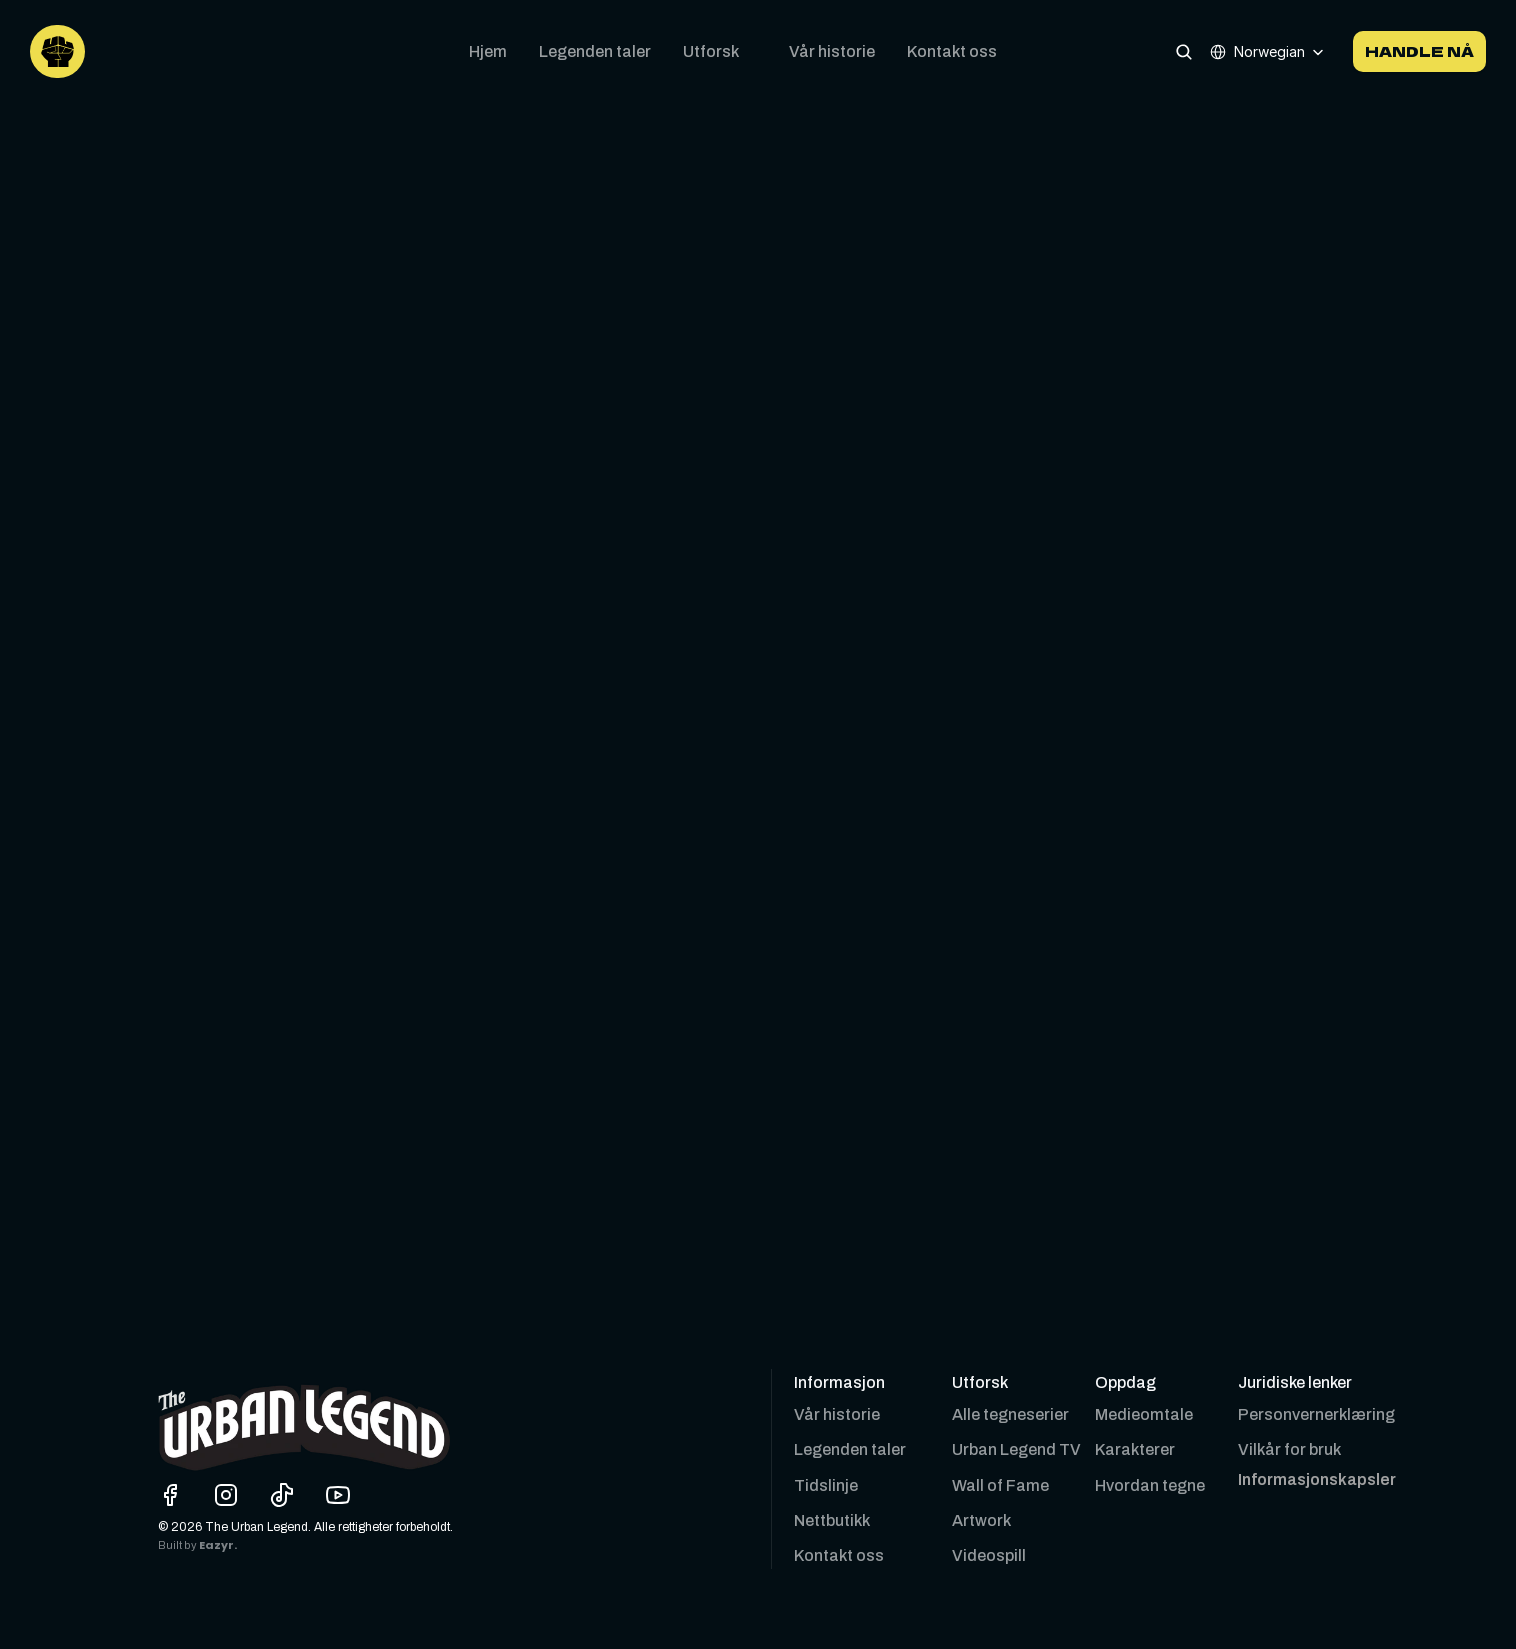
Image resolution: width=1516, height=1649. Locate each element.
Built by (178, 1545)
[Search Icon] (1184, 51)
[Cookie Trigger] (1317, 1480)
